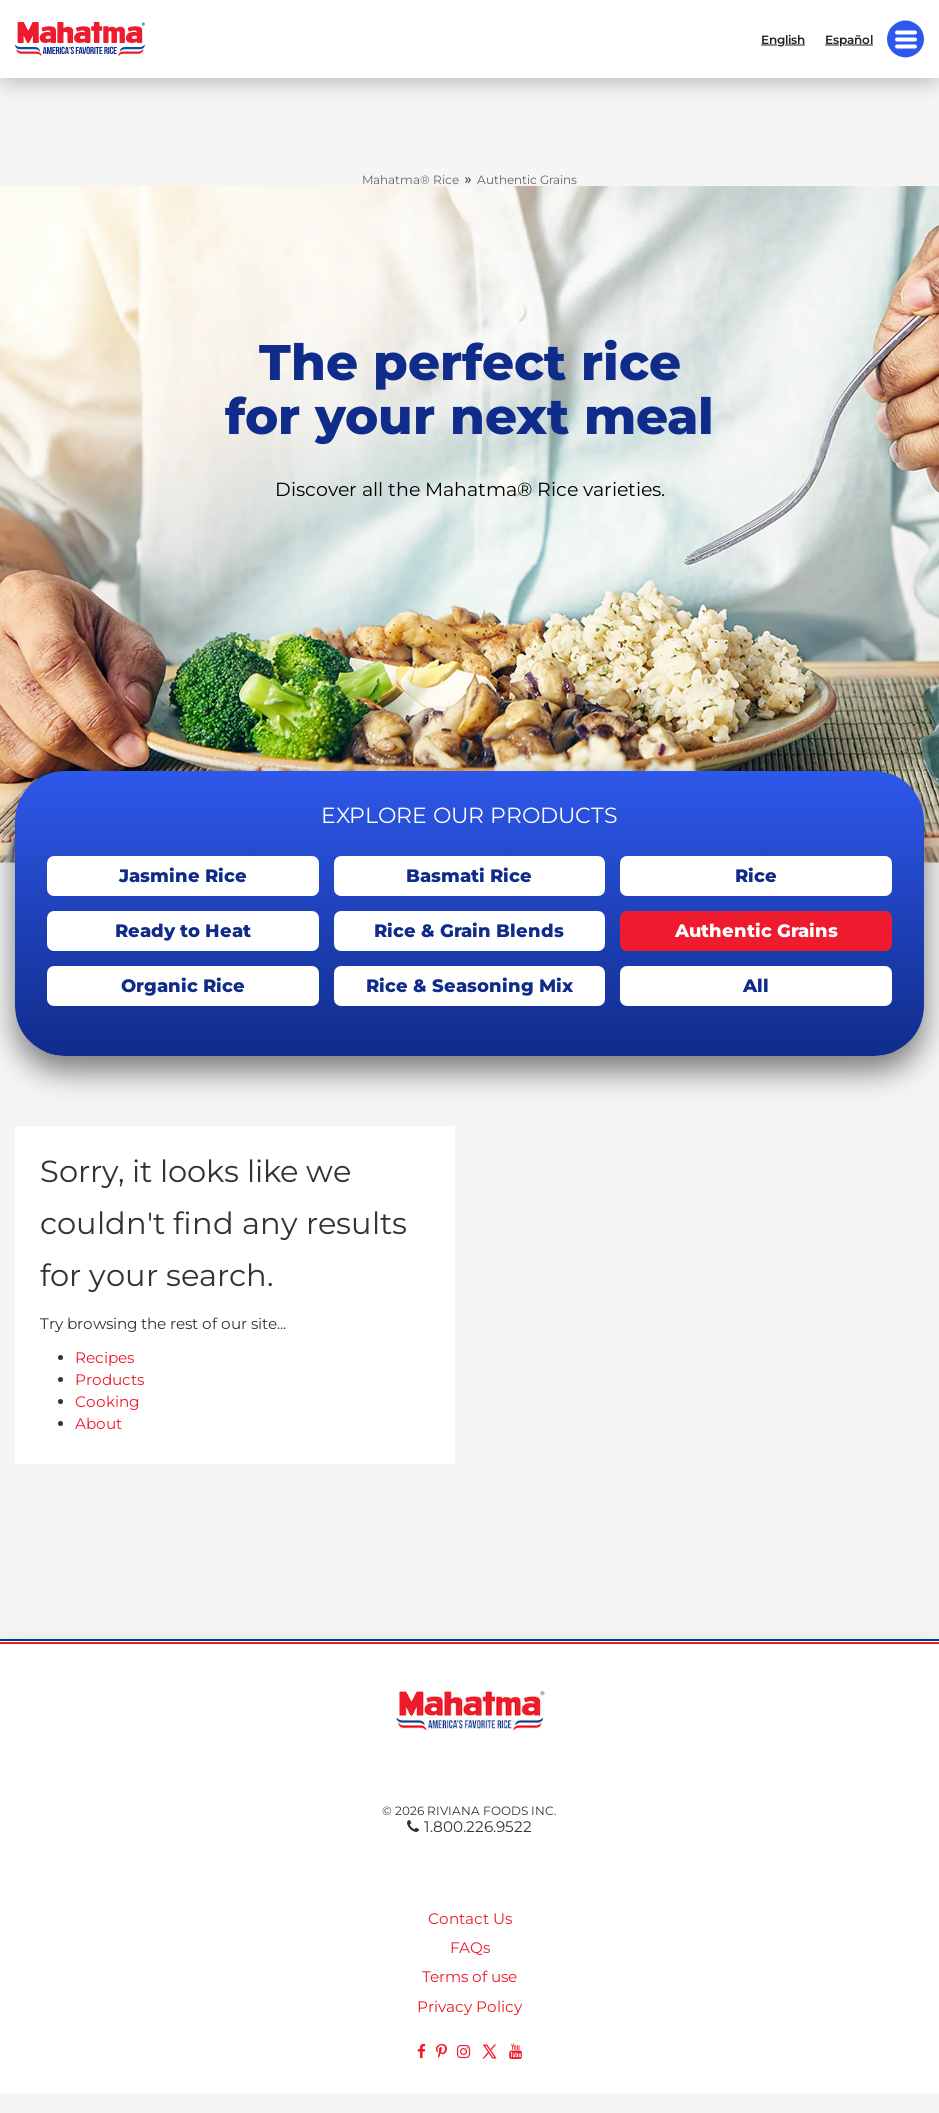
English (783, 39)
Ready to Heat (183, 931)
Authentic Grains (756, 931)
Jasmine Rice (183, 876)
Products (109, 1379)
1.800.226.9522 (469, 1826)
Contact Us (470, 1918)
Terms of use (469, 1976)
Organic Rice (183, 986)
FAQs (470, 1947)
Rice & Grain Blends (469, 931)
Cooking (107, 1401)
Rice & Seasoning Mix (469, 986)
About (98, 1423)
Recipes (104, 1357)
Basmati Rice (469, 876)
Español (849, 39)
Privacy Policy (469, 2006)
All (756, 986)
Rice (756, 876)
